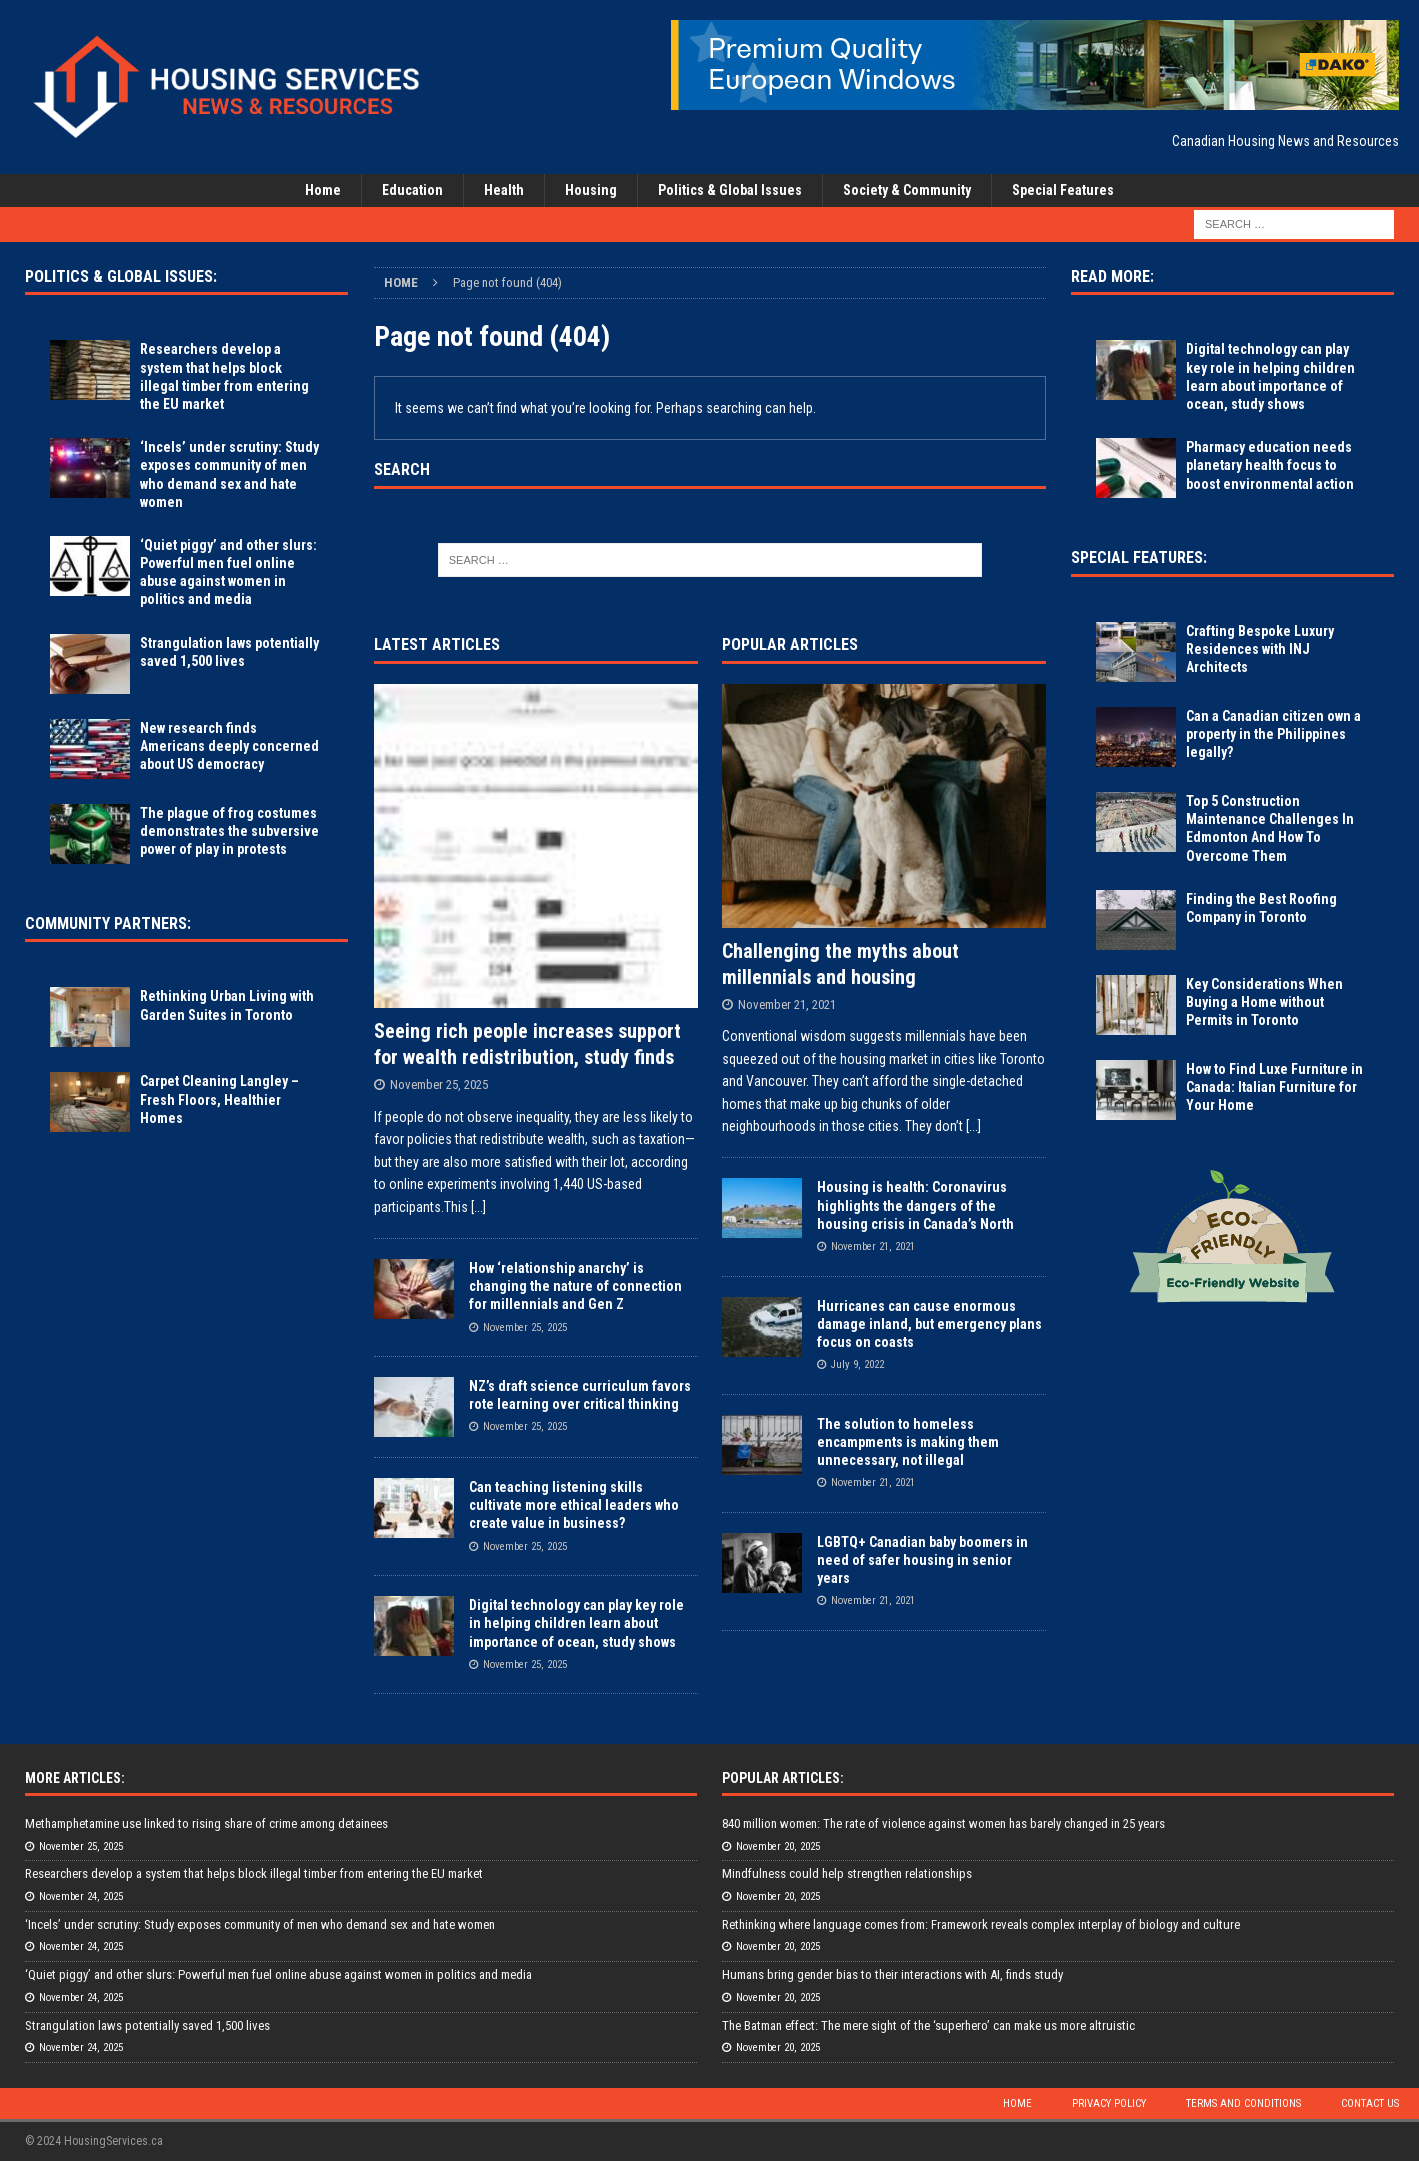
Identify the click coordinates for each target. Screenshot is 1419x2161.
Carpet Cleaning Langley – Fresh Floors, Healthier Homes (219, 1099)
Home (323, 190)
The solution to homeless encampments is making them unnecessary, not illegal (908, 1442)
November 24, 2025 (81, 1896)
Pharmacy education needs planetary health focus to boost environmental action (1270, 465)
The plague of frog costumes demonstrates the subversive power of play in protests (229, 831)
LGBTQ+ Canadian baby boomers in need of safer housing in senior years (922, 1560)
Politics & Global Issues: (121, 276)
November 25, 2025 (439, 1084)
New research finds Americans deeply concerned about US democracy (229, 746)
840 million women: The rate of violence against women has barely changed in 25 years (943, 1823)
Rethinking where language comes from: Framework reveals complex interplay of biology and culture (981, 1924)
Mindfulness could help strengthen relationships (847, 1873)
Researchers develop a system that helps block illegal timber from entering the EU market (254, 1873)
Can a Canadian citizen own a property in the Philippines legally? (1273, 734)
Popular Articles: (783, 1778)
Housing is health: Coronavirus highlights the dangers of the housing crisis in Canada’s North (915, 1205)
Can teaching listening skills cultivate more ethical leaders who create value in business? (574, 1505)
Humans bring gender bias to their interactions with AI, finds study (892, 1974)
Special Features (1063, 190)
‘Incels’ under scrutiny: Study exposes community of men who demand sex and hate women (260, 1924)
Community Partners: (108, 923)
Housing (591, 190)
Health (504, 190)
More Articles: (75, 1778)
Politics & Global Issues (730, 190)
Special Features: (1139, 557)
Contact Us (1370, 2103)
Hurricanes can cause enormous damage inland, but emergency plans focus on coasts (929, 1324)
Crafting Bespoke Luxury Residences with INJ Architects (1260, 649)
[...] (478, 1207)
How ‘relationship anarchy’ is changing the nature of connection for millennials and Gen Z (575, 1286)
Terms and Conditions (1243, 2103)
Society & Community (907, 190)
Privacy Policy (1109, 2103)
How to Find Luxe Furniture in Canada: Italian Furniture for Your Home (1274, 1087)
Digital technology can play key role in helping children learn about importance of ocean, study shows (576, 1623)
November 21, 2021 (787, 1004)
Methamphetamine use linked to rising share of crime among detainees (206, 1823)
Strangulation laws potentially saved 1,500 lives (147, 2025)
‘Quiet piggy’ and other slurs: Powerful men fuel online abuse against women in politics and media (278, 1974)
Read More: (1112, 276)
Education (412, 190)
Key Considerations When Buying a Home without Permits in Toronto (1264, 1002)
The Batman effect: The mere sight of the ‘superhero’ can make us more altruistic (928, 2025)
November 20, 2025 (778, 1846)
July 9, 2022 (857, 1364)
